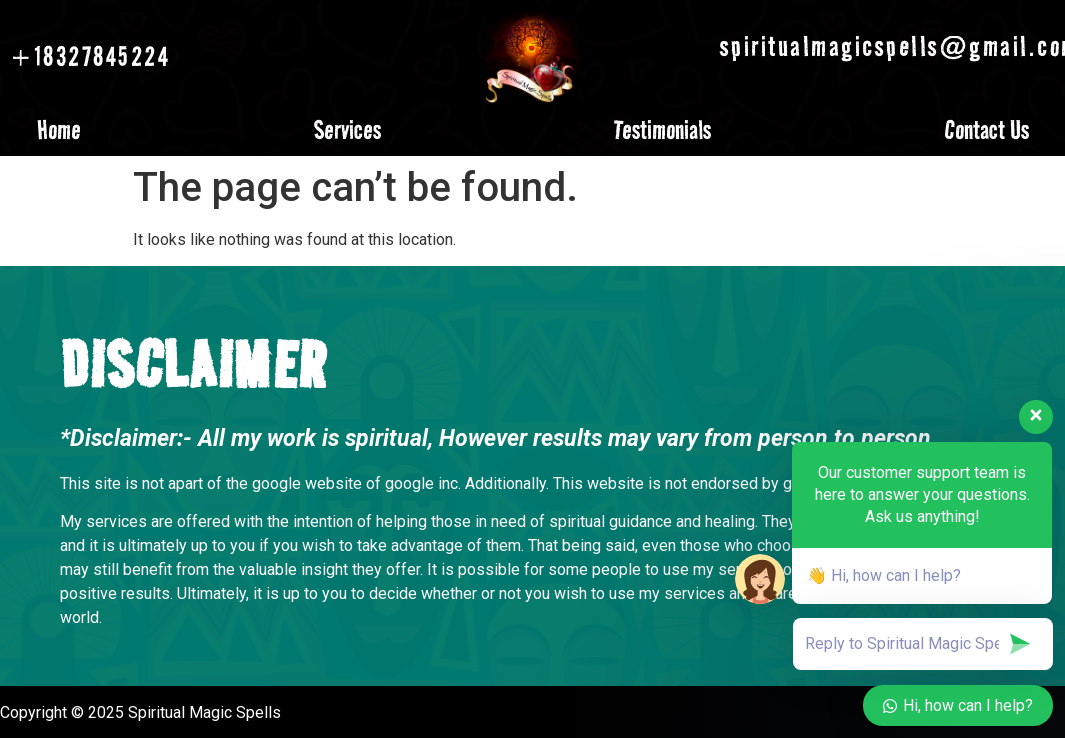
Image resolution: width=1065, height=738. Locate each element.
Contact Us (986, 130)
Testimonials (662, 130)
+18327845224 (90, 56)
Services (347, 130)
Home (59, 130)
